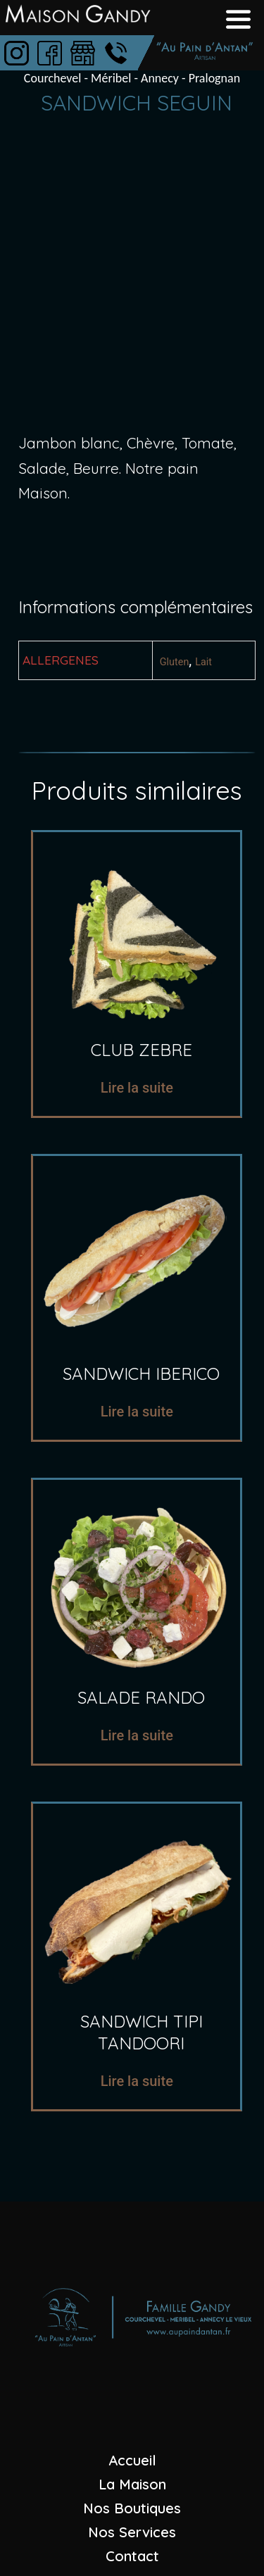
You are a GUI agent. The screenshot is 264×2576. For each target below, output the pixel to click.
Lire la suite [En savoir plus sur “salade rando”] (137, 1735)
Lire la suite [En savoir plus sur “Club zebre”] (137, 1087)
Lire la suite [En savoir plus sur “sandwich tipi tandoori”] (137, 2081)
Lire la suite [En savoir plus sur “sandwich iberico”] (137, 1411)
